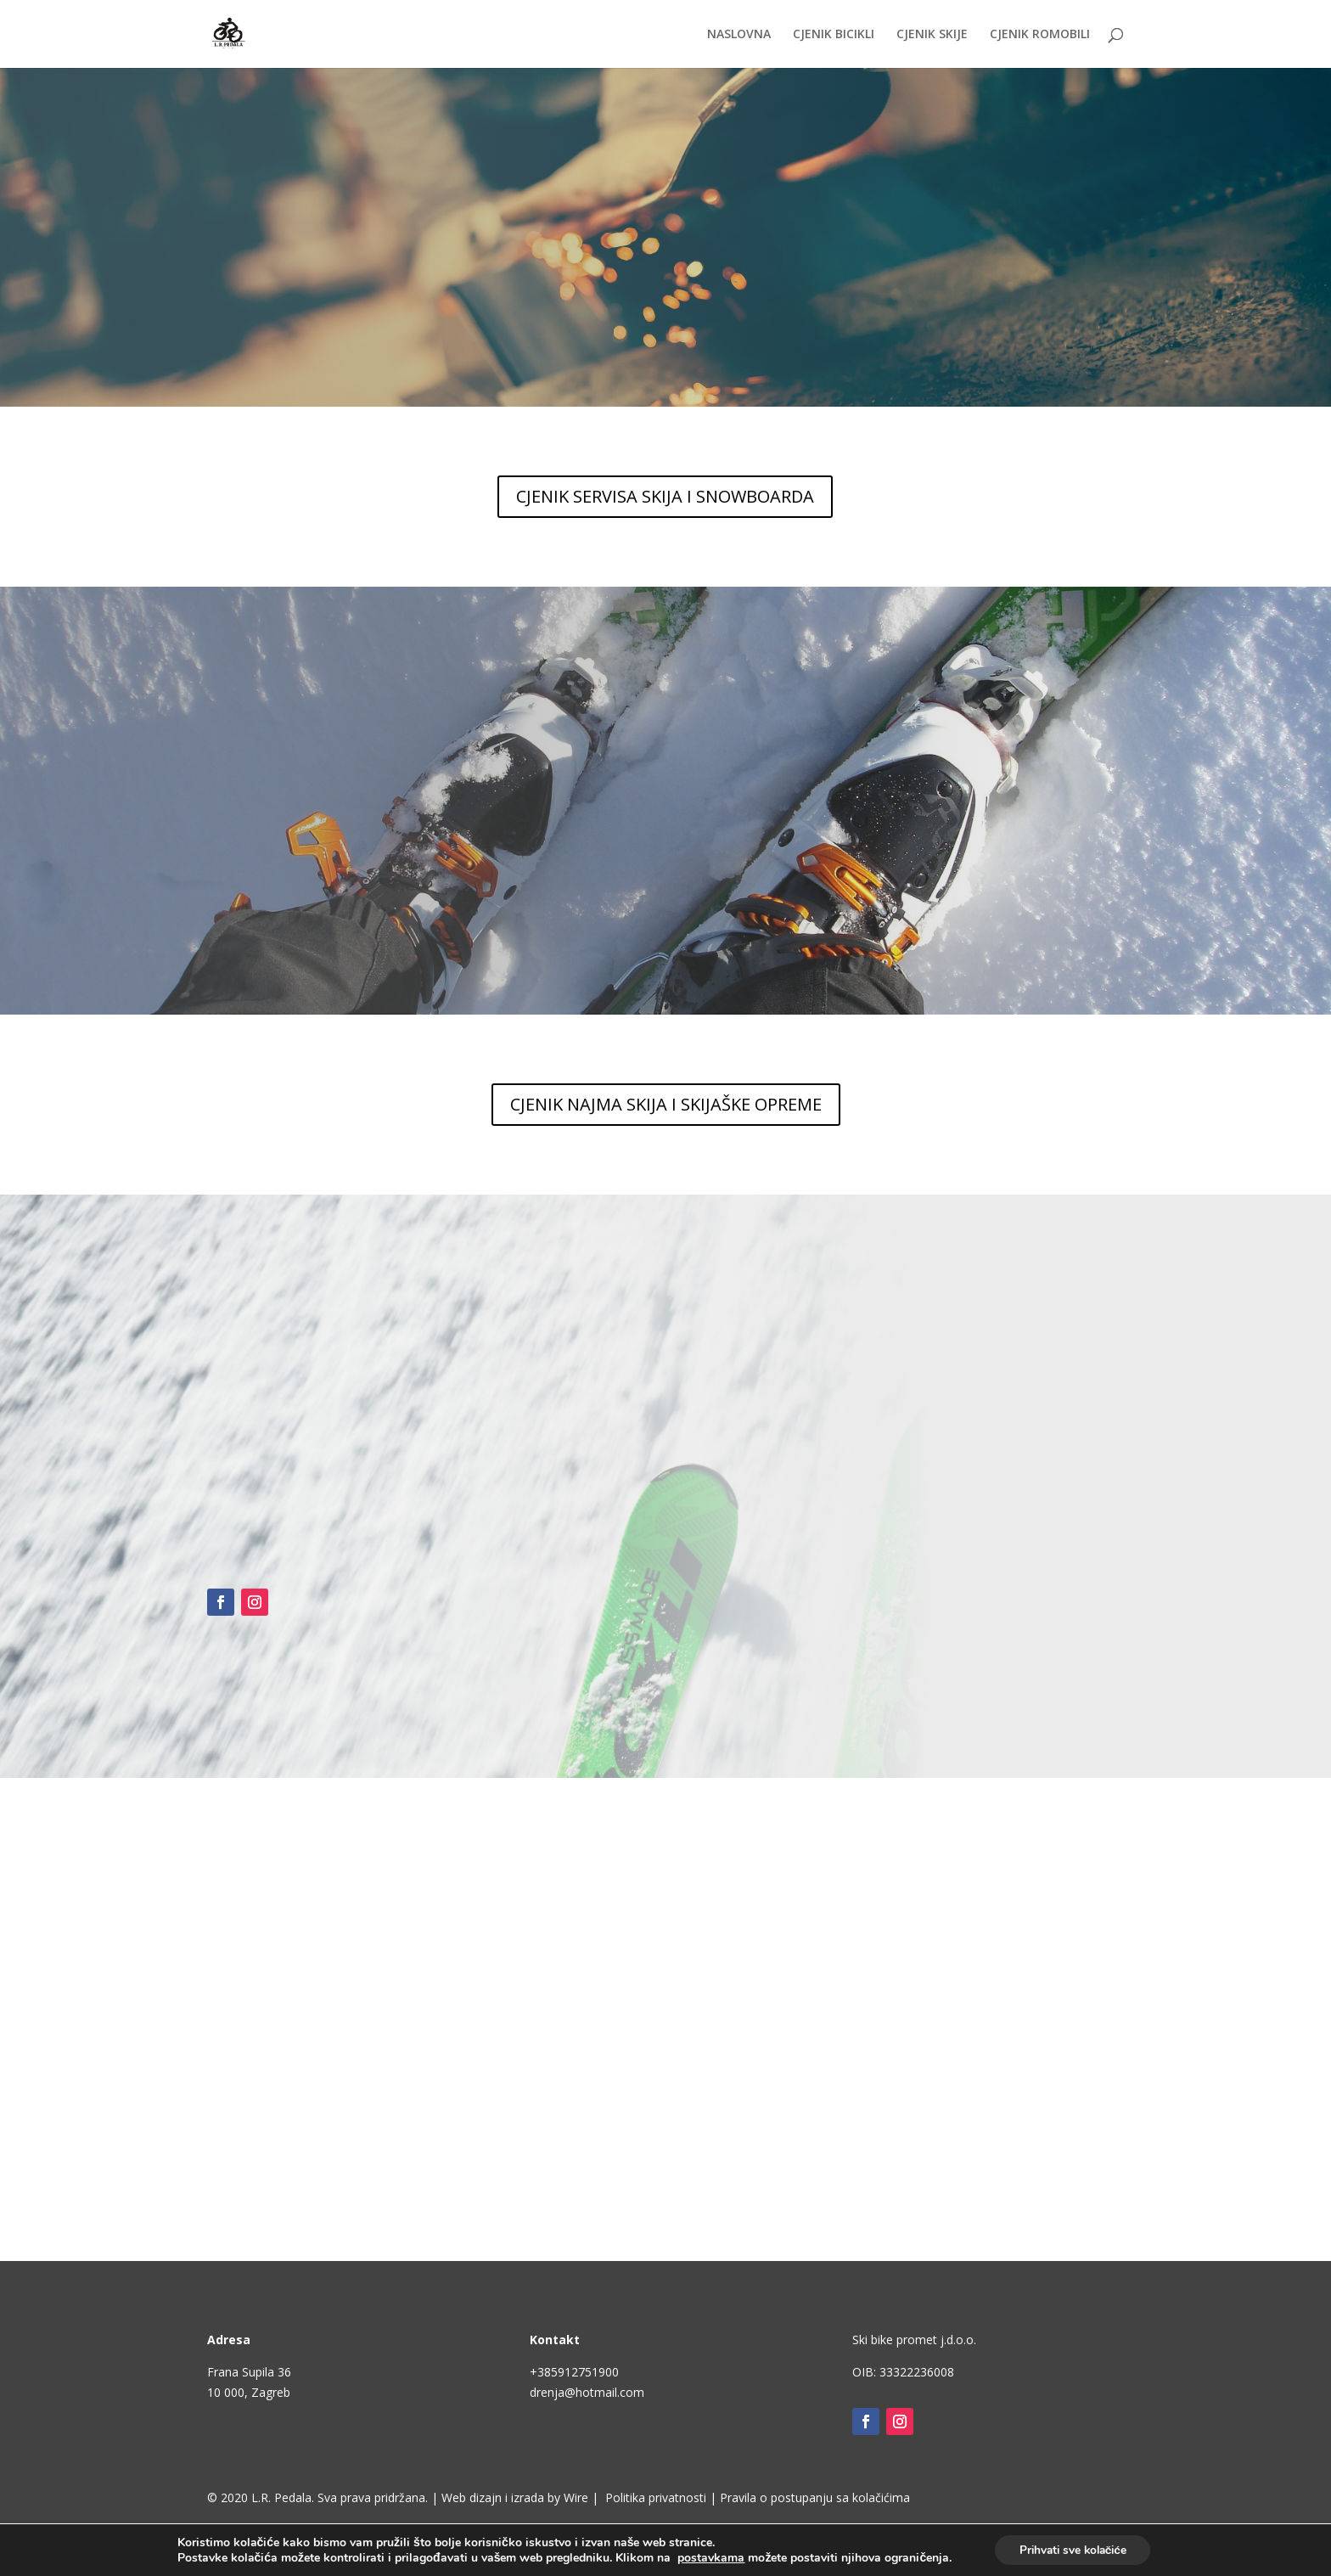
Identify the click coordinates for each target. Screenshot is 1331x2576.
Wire (576, 2497)
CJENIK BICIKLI (833, 35)
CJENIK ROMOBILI (1040, 35)
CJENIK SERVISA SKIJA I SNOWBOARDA (665, 496)
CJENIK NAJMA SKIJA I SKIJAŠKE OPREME (666, 1104)
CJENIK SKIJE (932, 35)
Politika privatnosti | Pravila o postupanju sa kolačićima (757, 2497)
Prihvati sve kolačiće (1073, 2549)
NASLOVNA (739, 35)
